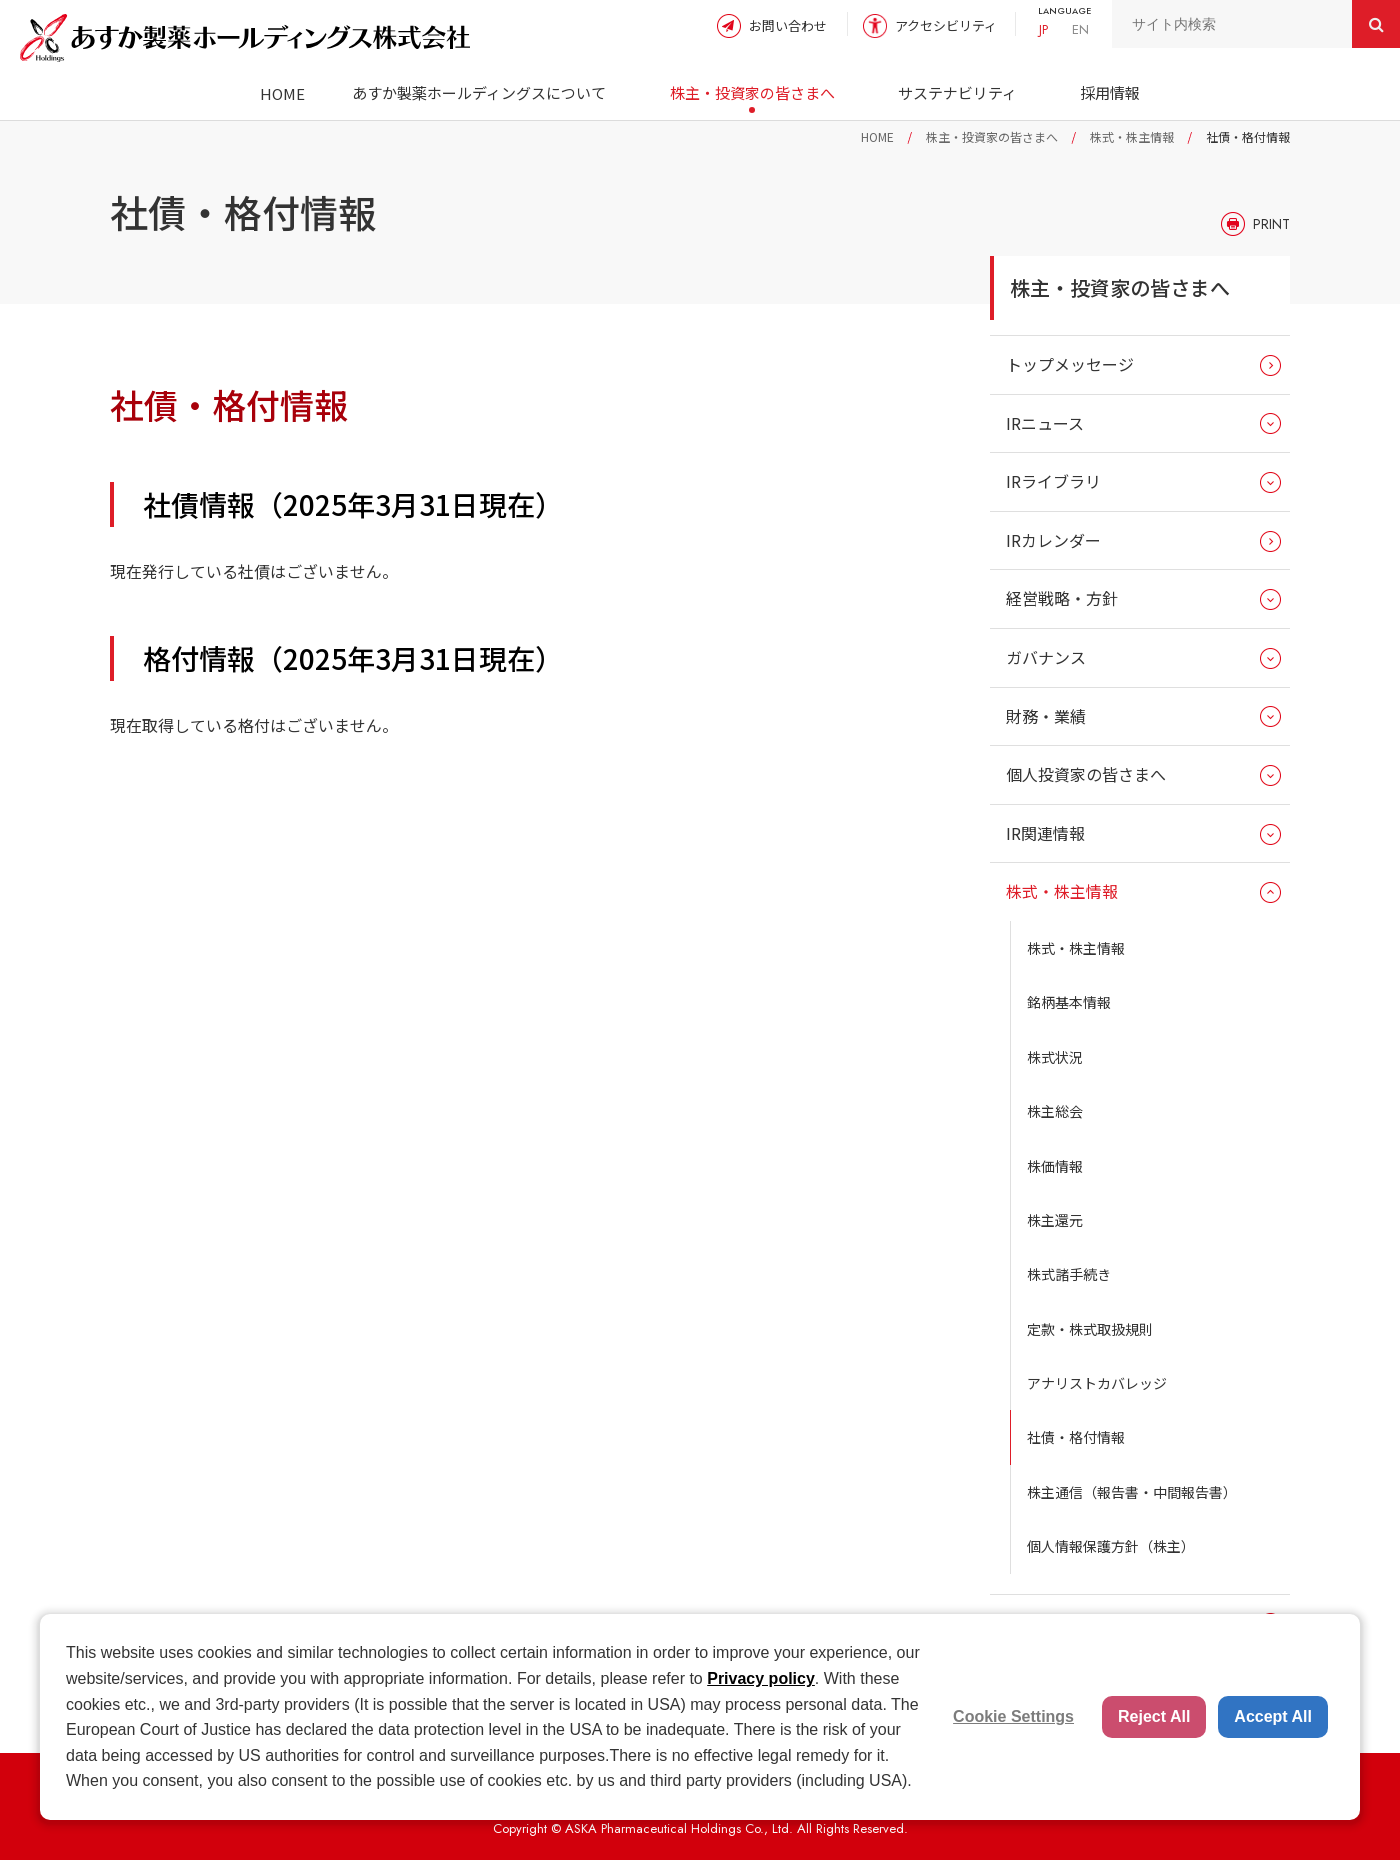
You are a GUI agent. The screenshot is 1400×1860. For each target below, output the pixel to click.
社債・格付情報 (1076, 1437)
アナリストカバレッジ (1097, 1383)
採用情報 (1110, 92)
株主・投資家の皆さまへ (752, 92)
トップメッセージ (1070, 364)
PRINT (1271, 224)
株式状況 (1055, 1057)
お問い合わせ (788, 25)
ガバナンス (1046, 657)
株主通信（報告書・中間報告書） (1132, 1492)
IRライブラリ (1053, 481)
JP (1043, 29)
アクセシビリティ (946, 25)
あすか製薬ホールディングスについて (479, 92)
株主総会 (1055, 1111)
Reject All (1154, 1716)
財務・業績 (1046, 716)
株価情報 (1055, 1166)
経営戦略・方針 (1062, 598)
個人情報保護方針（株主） (1111, 1546)
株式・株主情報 (1132, 136)
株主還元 (1055, 1220)
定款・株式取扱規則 (1090, 1329)
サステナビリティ (957, 92)
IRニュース (1045, 423)
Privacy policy (761, 1678)
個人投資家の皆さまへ (1086, 774)
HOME (282, 93)
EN (1080, 29)
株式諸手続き (1069, 1274)
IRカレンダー (1053, 540)
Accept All (1273, 1716)
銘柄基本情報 (1069, 1002)
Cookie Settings (1013, 1716)
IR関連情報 (1045, 833)
